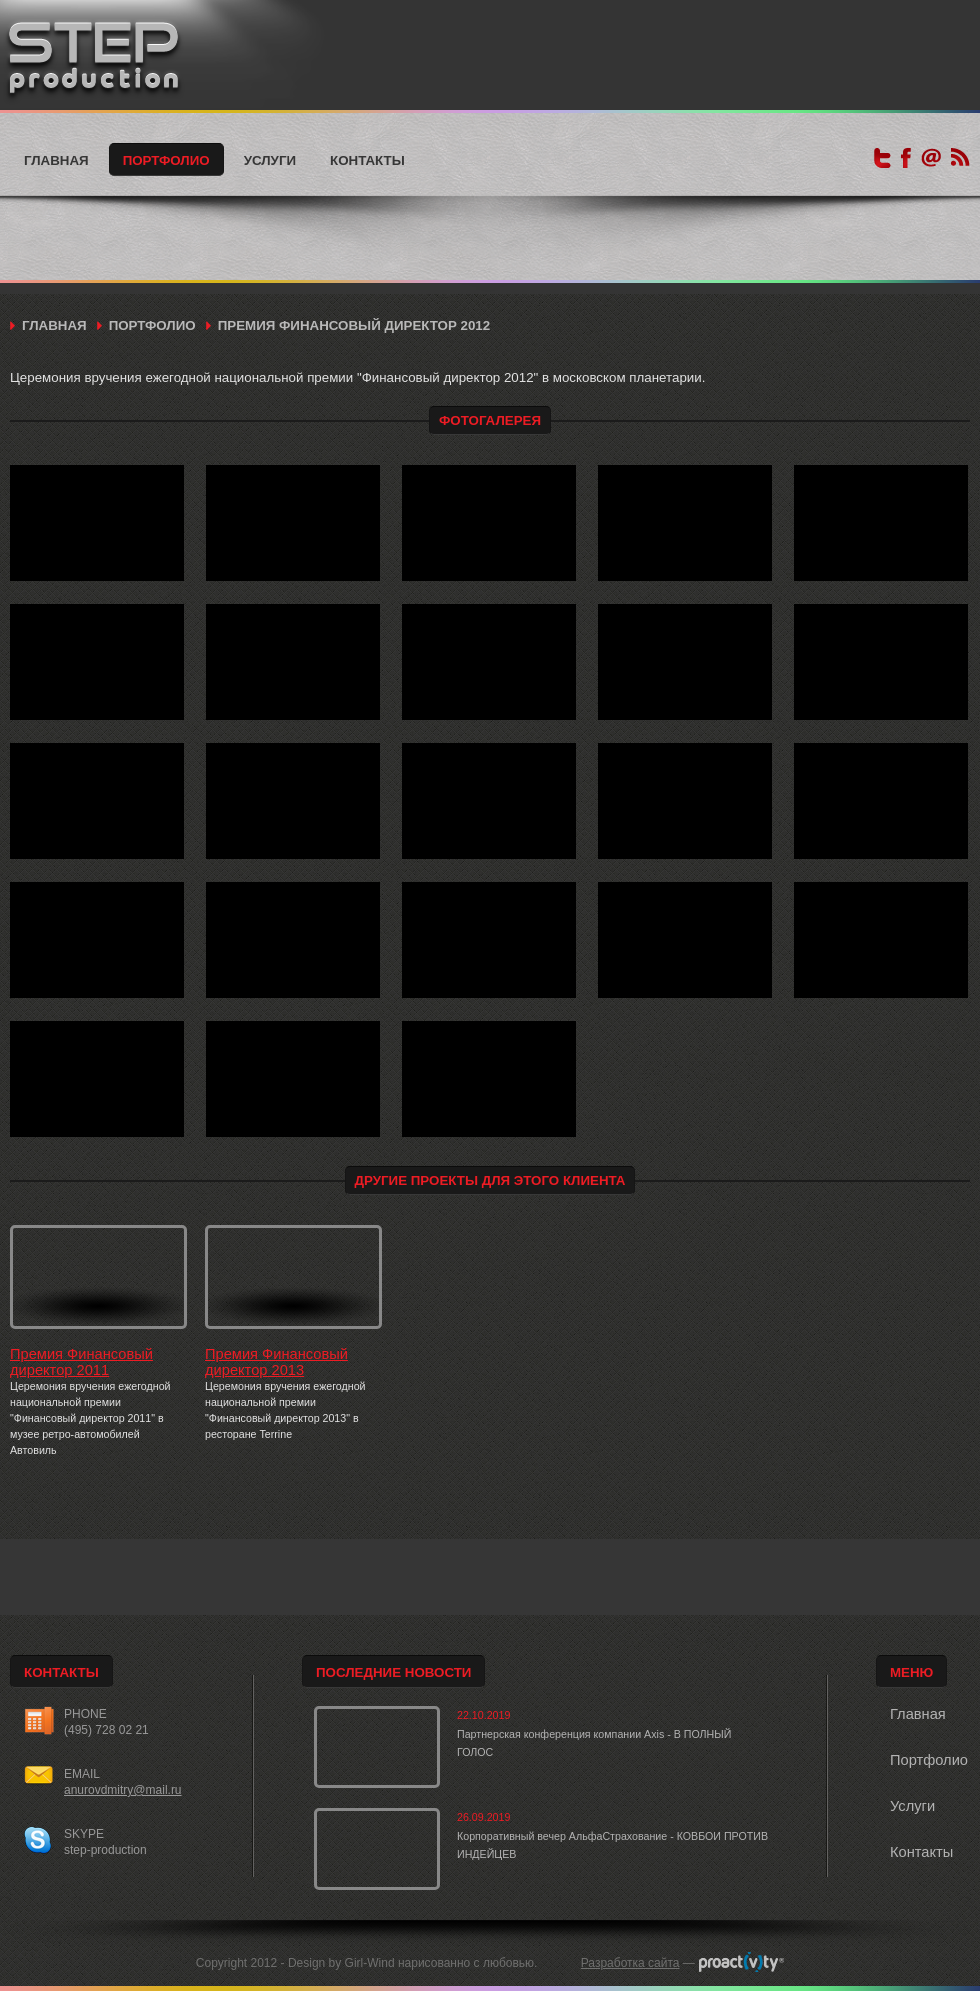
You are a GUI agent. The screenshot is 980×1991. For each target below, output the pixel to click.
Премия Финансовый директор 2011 (81, 1362)
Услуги (270, 160)
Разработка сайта (630, 1963)
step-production (105, 1850)
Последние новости (393, 1672)
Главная (56, 160)
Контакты (367, 160)
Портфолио (166, 160)
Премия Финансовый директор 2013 (276, 1362)
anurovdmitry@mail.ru (123, 1790)
